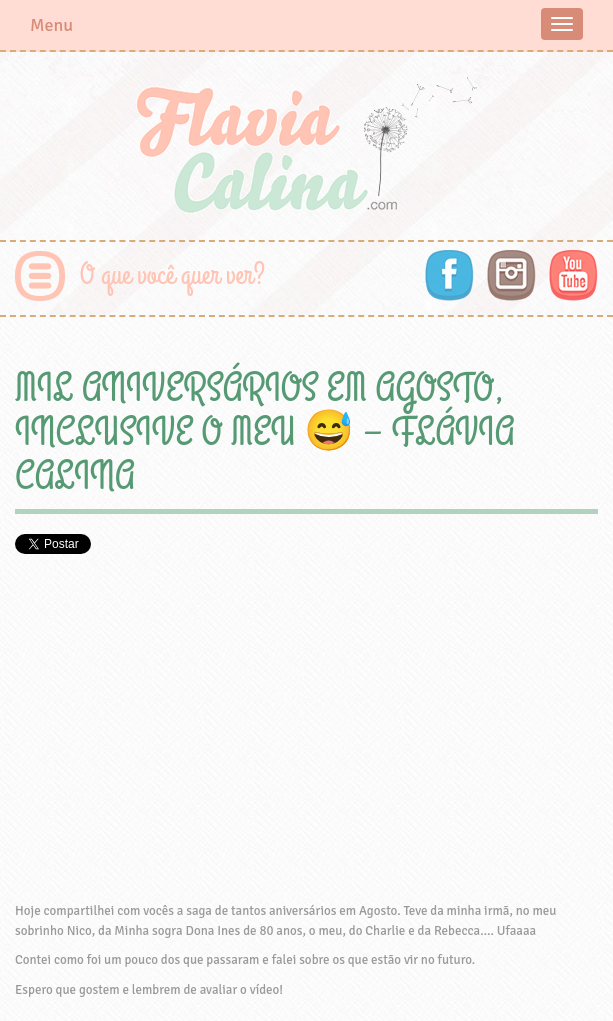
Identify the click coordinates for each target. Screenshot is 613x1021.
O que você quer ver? (172, 275)
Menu (51, 25)
